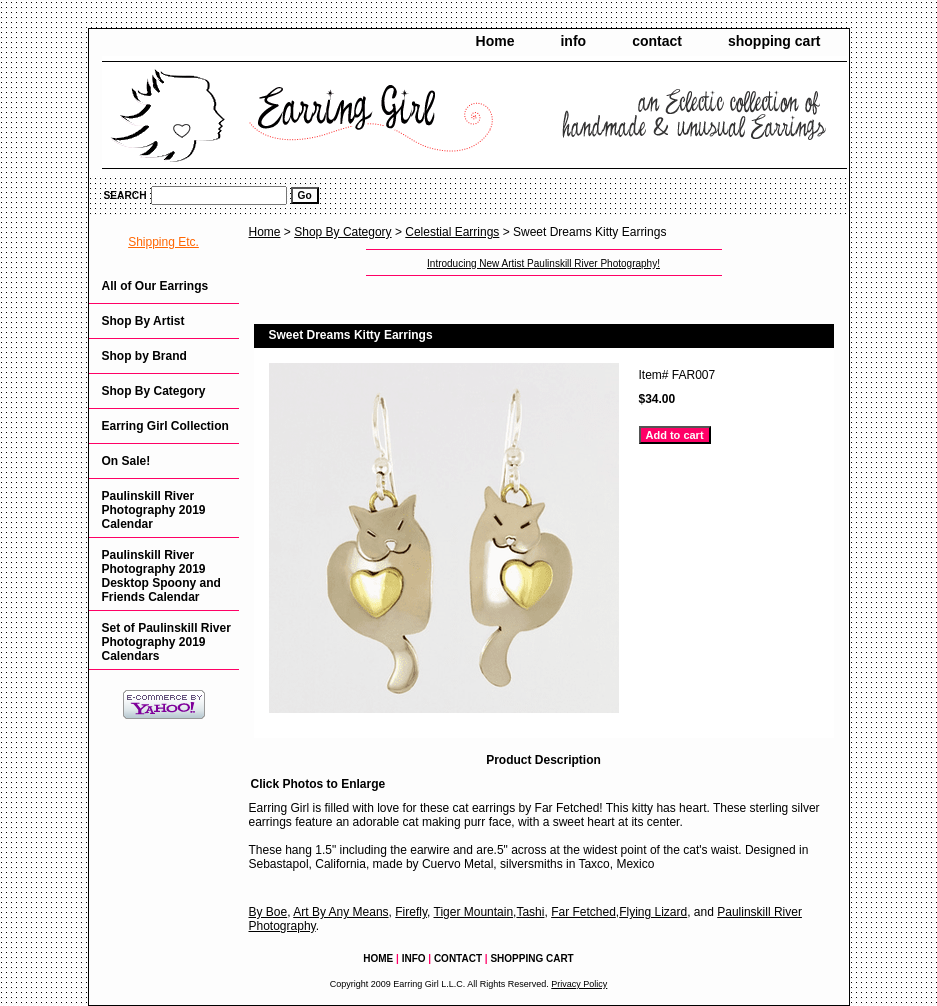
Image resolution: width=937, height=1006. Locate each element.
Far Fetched (583, 912)
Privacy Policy (579, 984)
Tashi (530, 912)
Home (495, 41)
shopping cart (774, 41)
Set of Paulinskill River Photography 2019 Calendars (166, 642)
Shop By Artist (143, 321)
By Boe (268, 912)
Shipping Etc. (163, 242)
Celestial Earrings (452, 232)
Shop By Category (342, 232)
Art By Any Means (340, 912)
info (573, 41)
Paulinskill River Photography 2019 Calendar (154, 510)
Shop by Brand (144, 356)
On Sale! (126, 461)
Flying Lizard (653, 912)
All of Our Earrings (155, 286)
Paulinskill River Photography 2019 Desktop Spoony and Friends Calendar (161, 576)
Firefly (411, 912)
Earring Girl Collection (165, 426)
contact (657, 41)
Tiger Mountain (474, 912)
